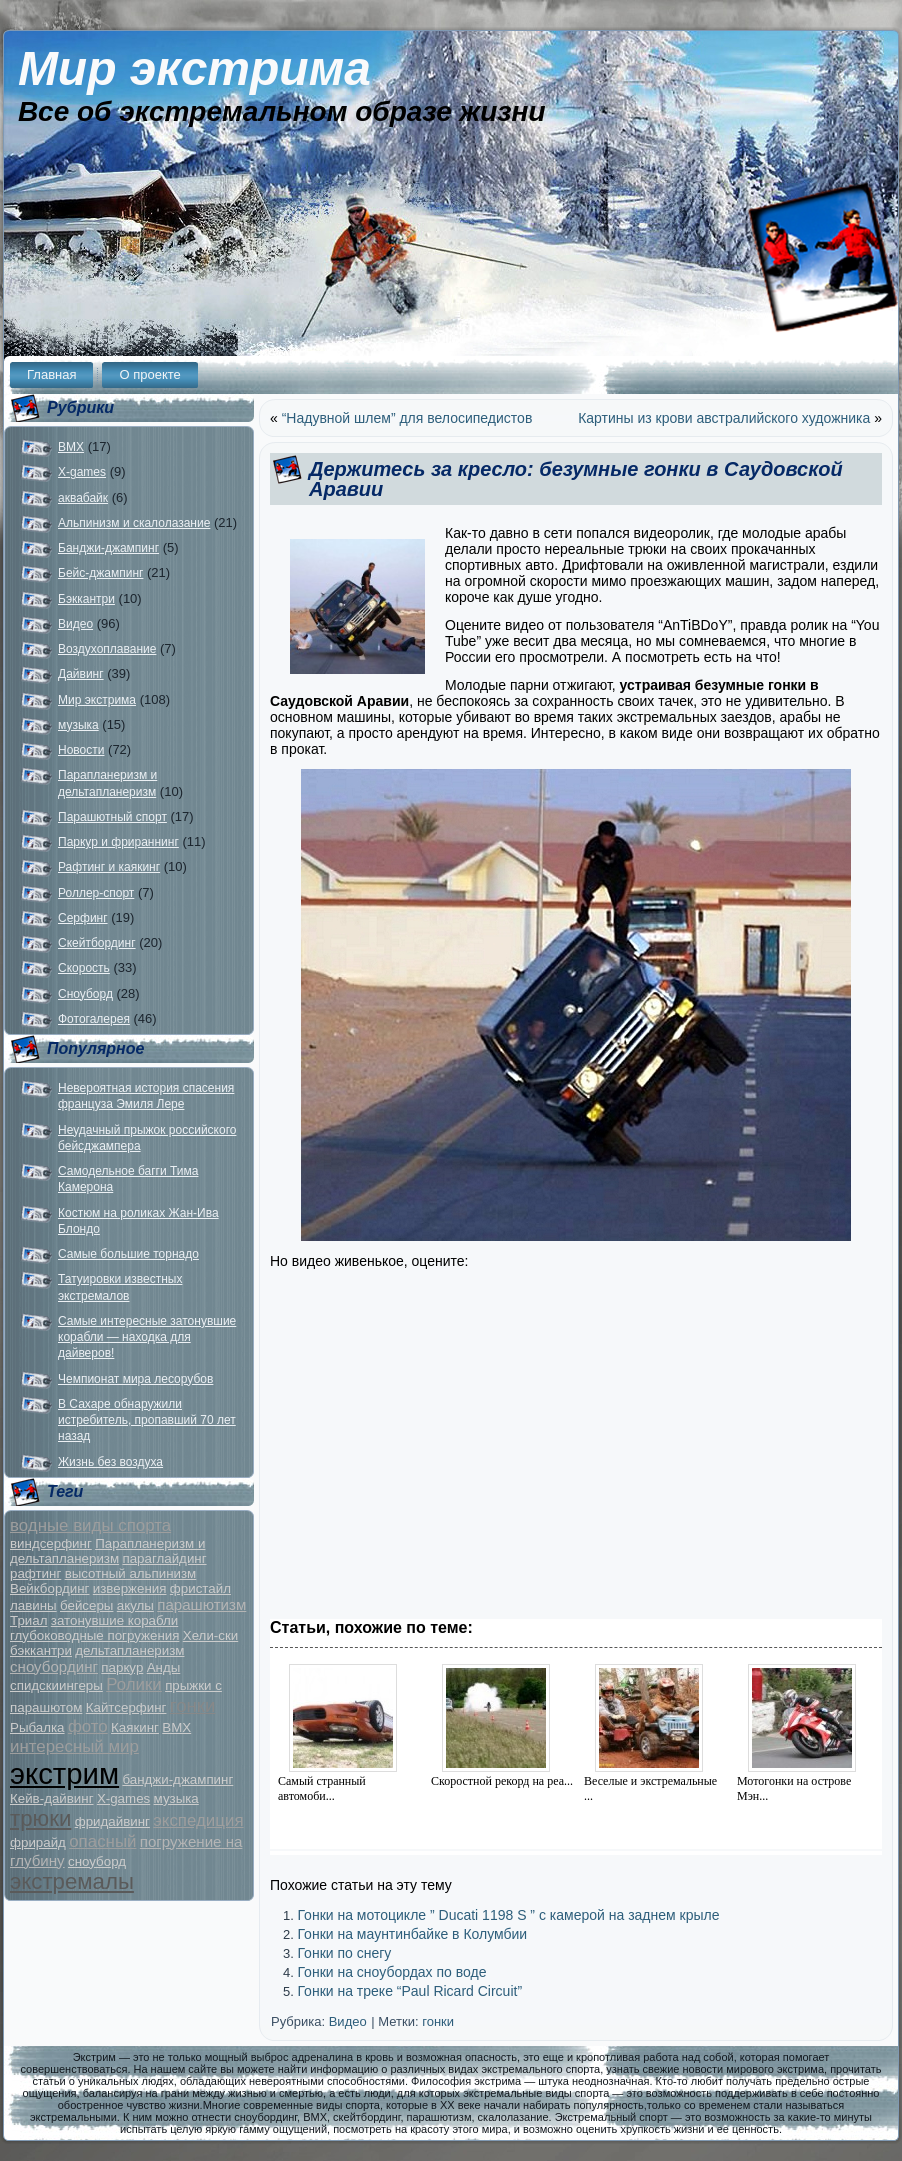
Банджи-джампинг (108, 548)
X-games (82, 472)
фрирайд (38, 1842)
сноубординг (54, 1666)
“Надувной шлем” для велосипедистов (407, 418)
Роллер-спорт (96, 893)
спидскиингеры (56, 1685)
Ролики (134, 1684)
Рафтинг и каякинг (109, 867)
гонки (193, 1705)
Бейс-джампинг (100, 573)
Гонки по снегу (344, 1953)
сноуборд (97, 1861)
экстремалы (72, 1881)
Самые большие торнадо (128, 1254)
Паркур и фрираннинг (118, 842)
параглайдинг (164, 1558)
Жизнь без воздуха (110, 1462)
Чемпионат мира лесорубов (135, 1379)
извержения (130, 1588)
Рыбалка (37, 1727)
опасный (102, 1841)
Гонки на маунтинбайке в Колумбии (412, 1934)
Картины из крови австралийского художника (724, 418)
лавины (33, 1605)
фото (88, 1726)
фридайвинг (112, 1821)
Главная (51, 374)
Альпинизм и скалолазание (134, 523)
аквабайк (83, 498)
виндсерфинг (51, 1543)
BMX (71, 447)
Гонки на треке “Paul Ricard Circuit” (409, 1991)
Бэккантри (86, 599)
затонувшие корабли (114, 1620)
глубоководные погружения (94, 1635)
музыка (78, 725)
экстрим (64, 1773)
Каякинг (135, 1727)
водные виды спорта (90, 1525)
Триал (28, 1620)
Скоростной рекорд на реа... (502, 1781)
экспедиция (198, 1820)
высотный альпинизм (131, 1573)
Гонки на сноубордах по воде (391, 1972)
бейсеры (86, 1605)
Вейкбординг (49, 1588)
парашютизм (201, 1604)
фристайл (200, 1588)
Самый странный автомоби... (322, 1788)
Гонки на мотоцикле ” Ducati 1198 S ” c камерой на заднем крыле (508, 1915)
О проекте (149, 374)
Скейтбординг (97, 943)
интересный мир (74, 1746)
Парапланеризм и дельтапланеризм (107, 1551)
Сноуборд (85, 994)
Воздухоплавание (107, 649)
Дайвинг (81, 674)
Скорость (84, 968)
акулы (135, 1605)
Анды (164, 1667)
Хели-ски (210, 1635)
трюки (40, 1818)
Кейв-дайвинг (52, 1798)
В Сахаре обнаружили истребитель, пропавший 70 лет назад (147, 1420)
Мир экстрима (194, 68)
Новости (81, 750)
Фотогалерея (94, 1019)
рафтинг (35, 1573)
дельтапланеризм (129, 1650)
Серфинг (83, 918)
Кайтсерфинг (126, 1707)
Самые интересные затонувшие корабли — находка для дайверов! (147, 1337)
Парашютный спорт (112, 817)
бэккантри (41, 1650)
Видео (75, 624)
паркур (122, 1667)
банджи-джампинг (177, 1779)
